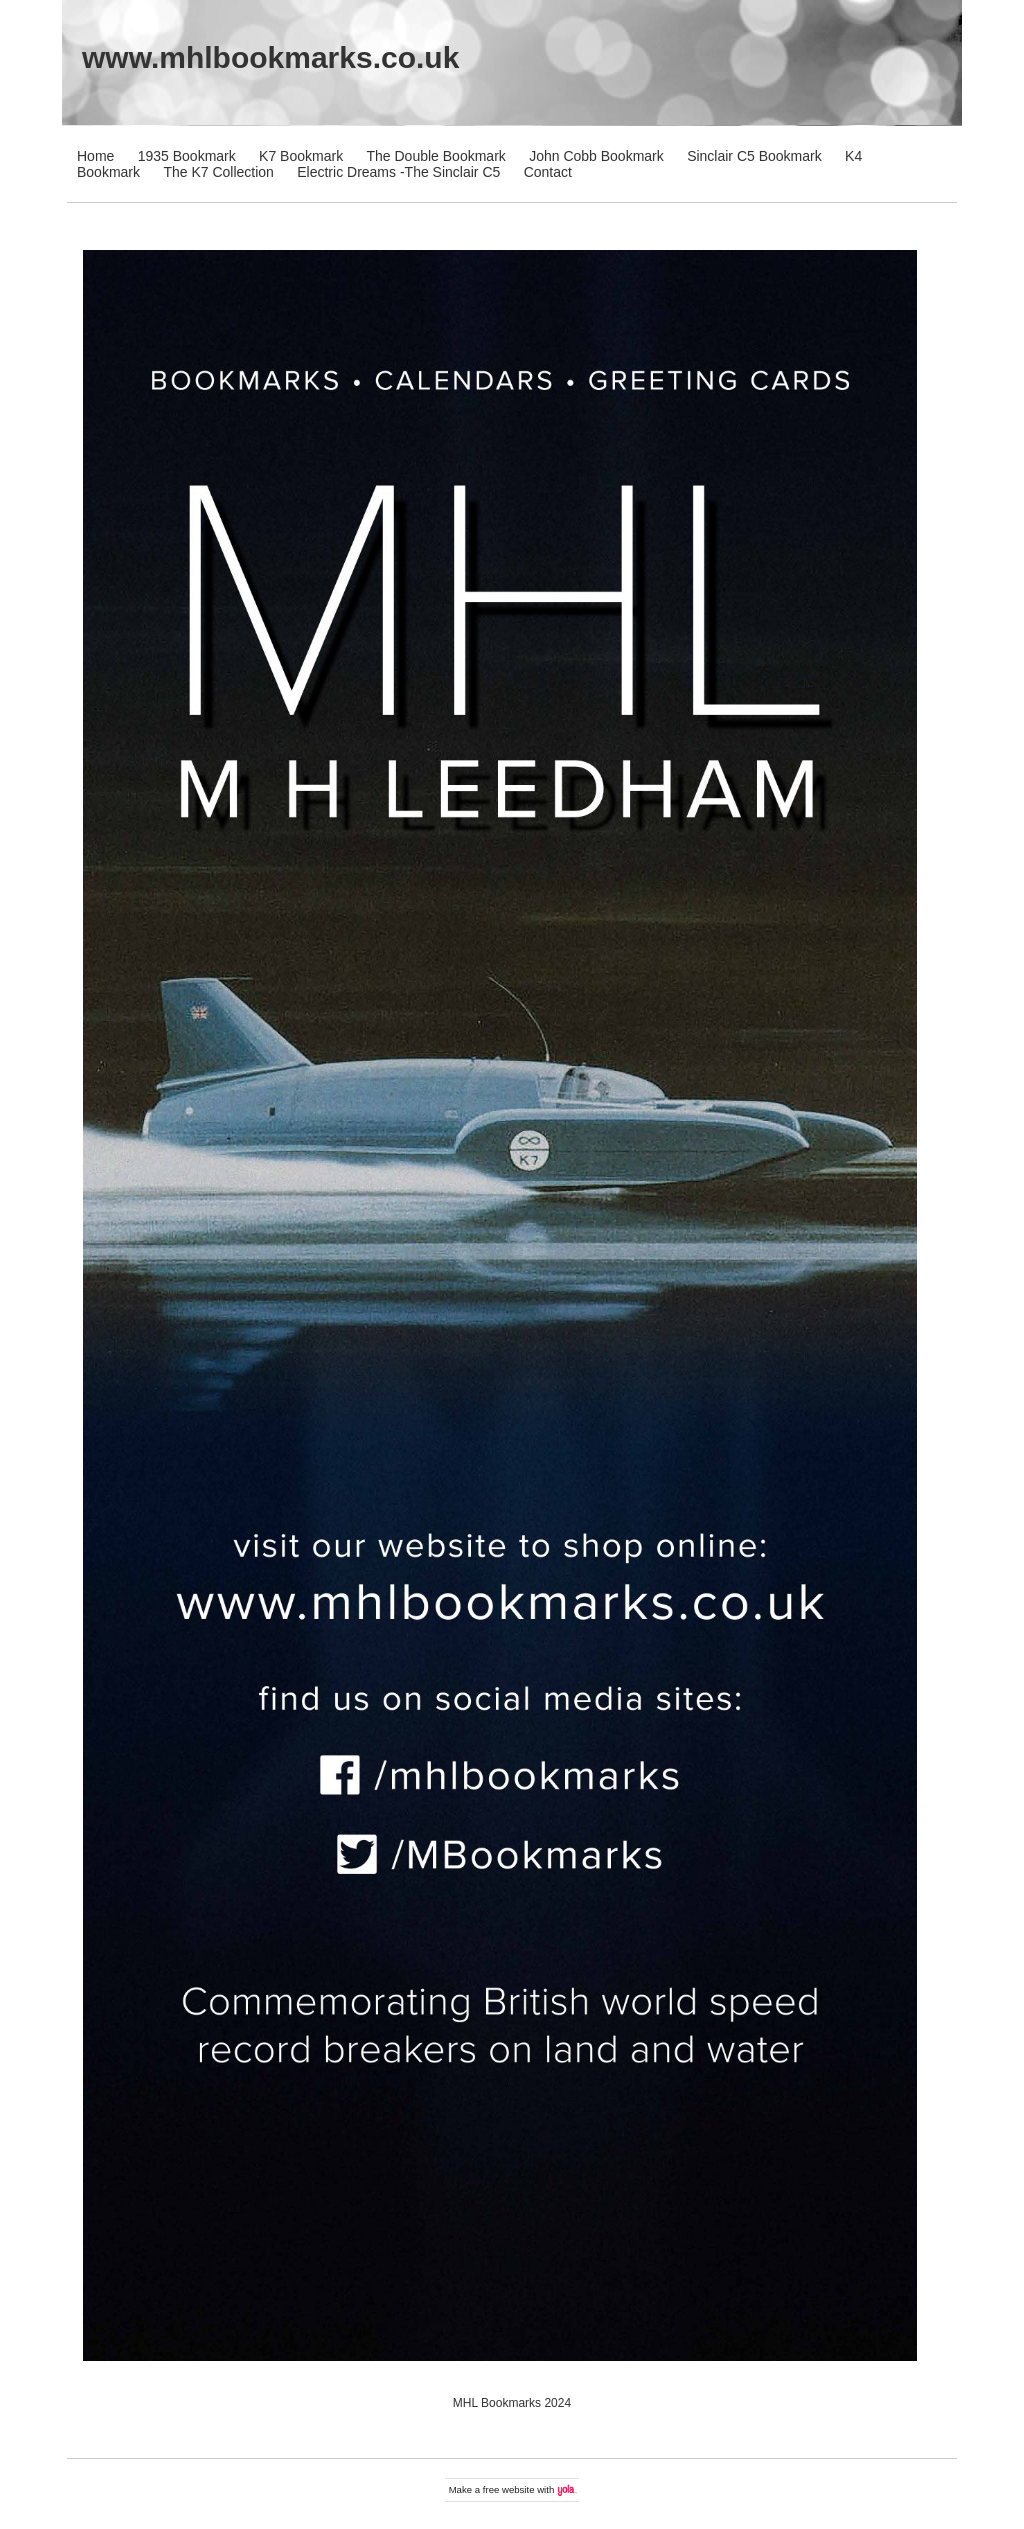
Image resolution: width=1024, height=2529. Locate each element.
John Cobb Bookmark (596, 156)
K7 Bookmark (301, 156)
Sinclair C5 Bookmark (754, 156)
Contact (548, 172)
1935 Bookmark (187, 156)
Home (95, 156)
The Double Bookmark (436, 156)
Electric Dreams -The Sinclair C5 (398, 172)
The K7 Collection (218, 172)
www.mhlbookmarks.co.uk (270, 57)
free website (509, 2489)
